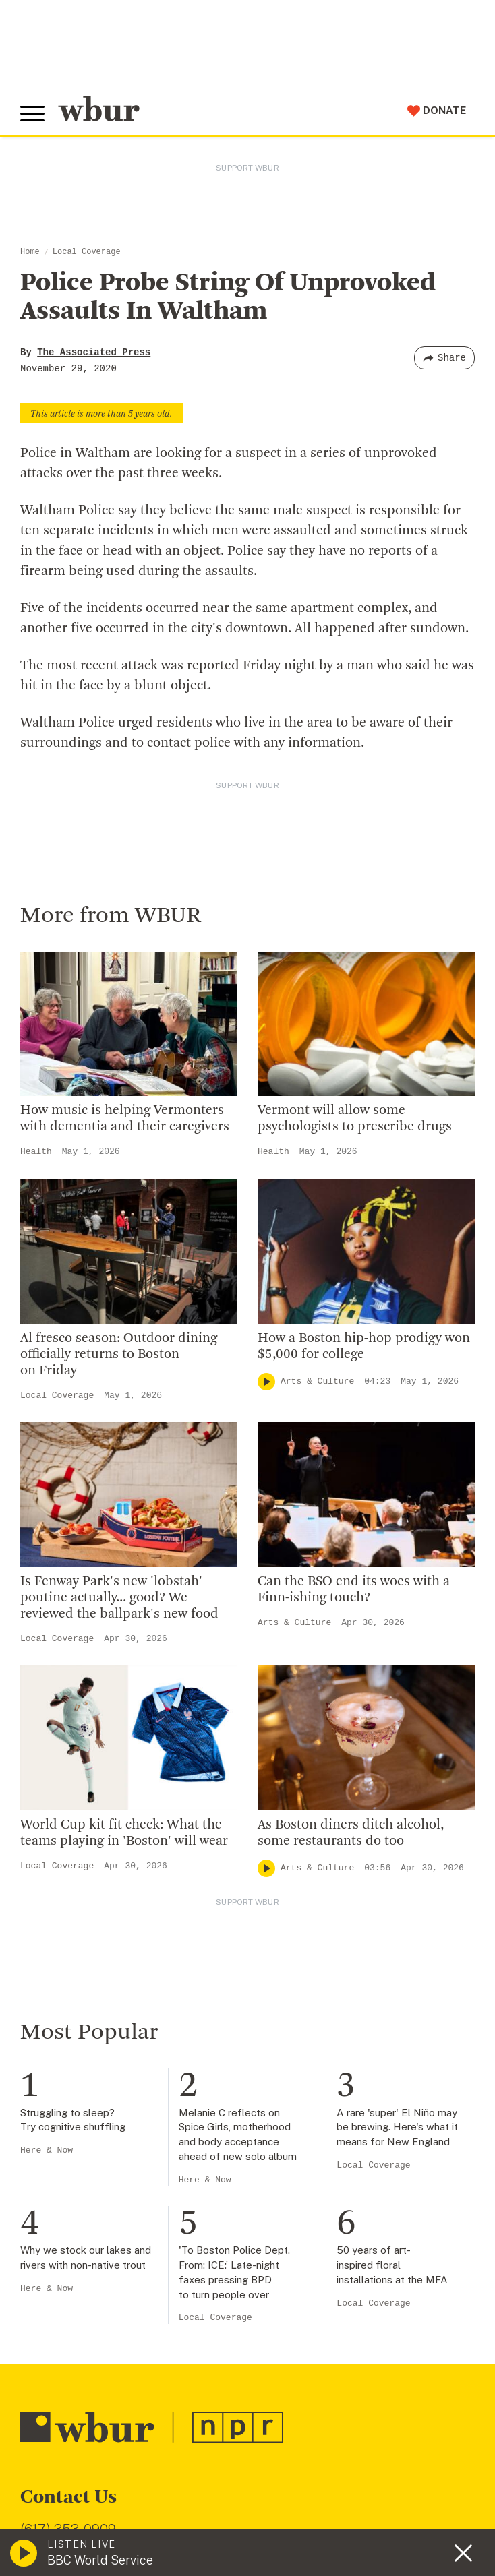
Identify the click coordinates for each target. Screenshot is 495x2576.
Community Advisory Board (94, 1739)
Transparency (58, 1761)
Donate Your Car (64, 2019)
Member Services (68, 1975)
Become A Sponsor (72, 2062)
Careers (42, 1782)
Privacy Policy (256, 2516)
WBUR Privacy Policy (168, 2482)
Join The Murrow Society (87, 2041)
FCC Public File (393, 2482)
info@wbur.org (65, 1491)
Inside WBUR (55, 1674)
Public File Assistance (152, 2496)
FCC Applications (316, 2482)
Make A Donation (66, 1931)
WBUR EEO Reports (58, 2496)
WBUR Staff (54, 1804)
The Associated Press (93, 352)
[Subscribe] (458, 2353)
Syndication (245, 2482)
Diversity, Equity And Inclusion (101, 1696)
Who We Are (53, 1652)
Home (30, 252)
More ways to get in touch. (103, 1568)
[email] (247, 2352)
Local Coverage (87, 252)
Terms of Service (335, 2516)
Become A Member (72, 1997)
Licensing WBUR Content (89, 1848)
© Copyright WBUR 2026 (68, 2482)
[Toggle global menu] (32, 114)
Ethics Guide (54, 1826)
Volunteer (47, 1954)
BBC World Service (100, 2560)
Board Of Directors (71, 1717)
